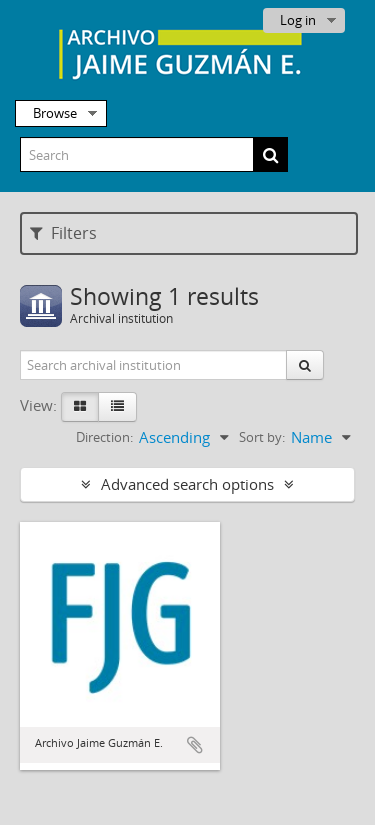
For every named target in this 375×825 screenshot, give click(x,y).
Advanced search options (187, 484)
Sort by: (262, 437)
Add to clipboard (195, 745)
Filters (63, 233)
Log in (298, 20)
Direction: (104, 437)
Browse (55, 113)
